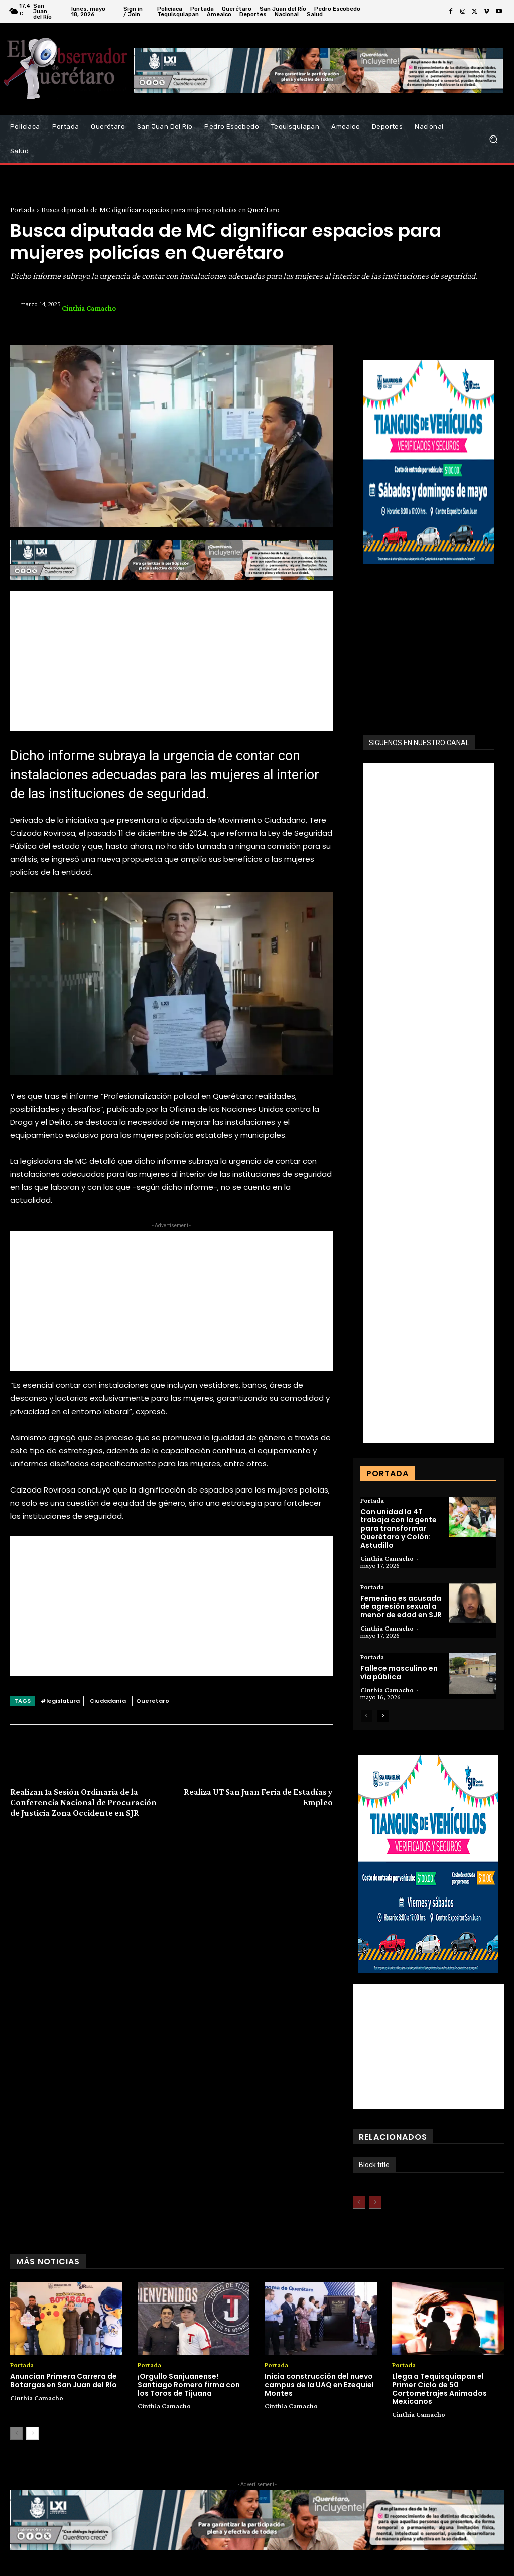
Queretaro (152, 1701)
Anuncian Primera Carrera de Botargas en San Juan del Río (63, 2380)
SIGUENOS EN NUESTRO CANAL (419, 743)
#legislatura (60, 1701)
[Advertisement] (171, 661)
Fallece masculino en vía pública (399, 1672)
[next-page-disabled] (375, 2202)
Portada (22, 210)
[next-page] (382, 1715)
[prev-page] (366, 1715)
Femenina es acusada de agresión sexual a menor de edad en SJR (401, 1606)
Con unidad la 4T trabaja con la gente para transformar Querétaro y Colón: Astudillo (398, 1528)
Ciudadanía (108, 1701)
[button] (493, 139)
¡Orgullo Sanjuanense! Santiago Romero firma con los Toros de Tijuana (189, 2384)
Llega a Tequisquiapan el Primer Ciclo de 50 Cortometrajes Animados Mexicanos (439, 2388)
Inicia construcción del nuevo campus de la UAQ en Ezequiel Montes (319, 2384)
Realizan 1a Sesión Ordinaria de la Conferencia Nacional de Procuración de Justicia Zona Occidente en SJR (83, 1802)
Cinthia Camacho (89, 308)
